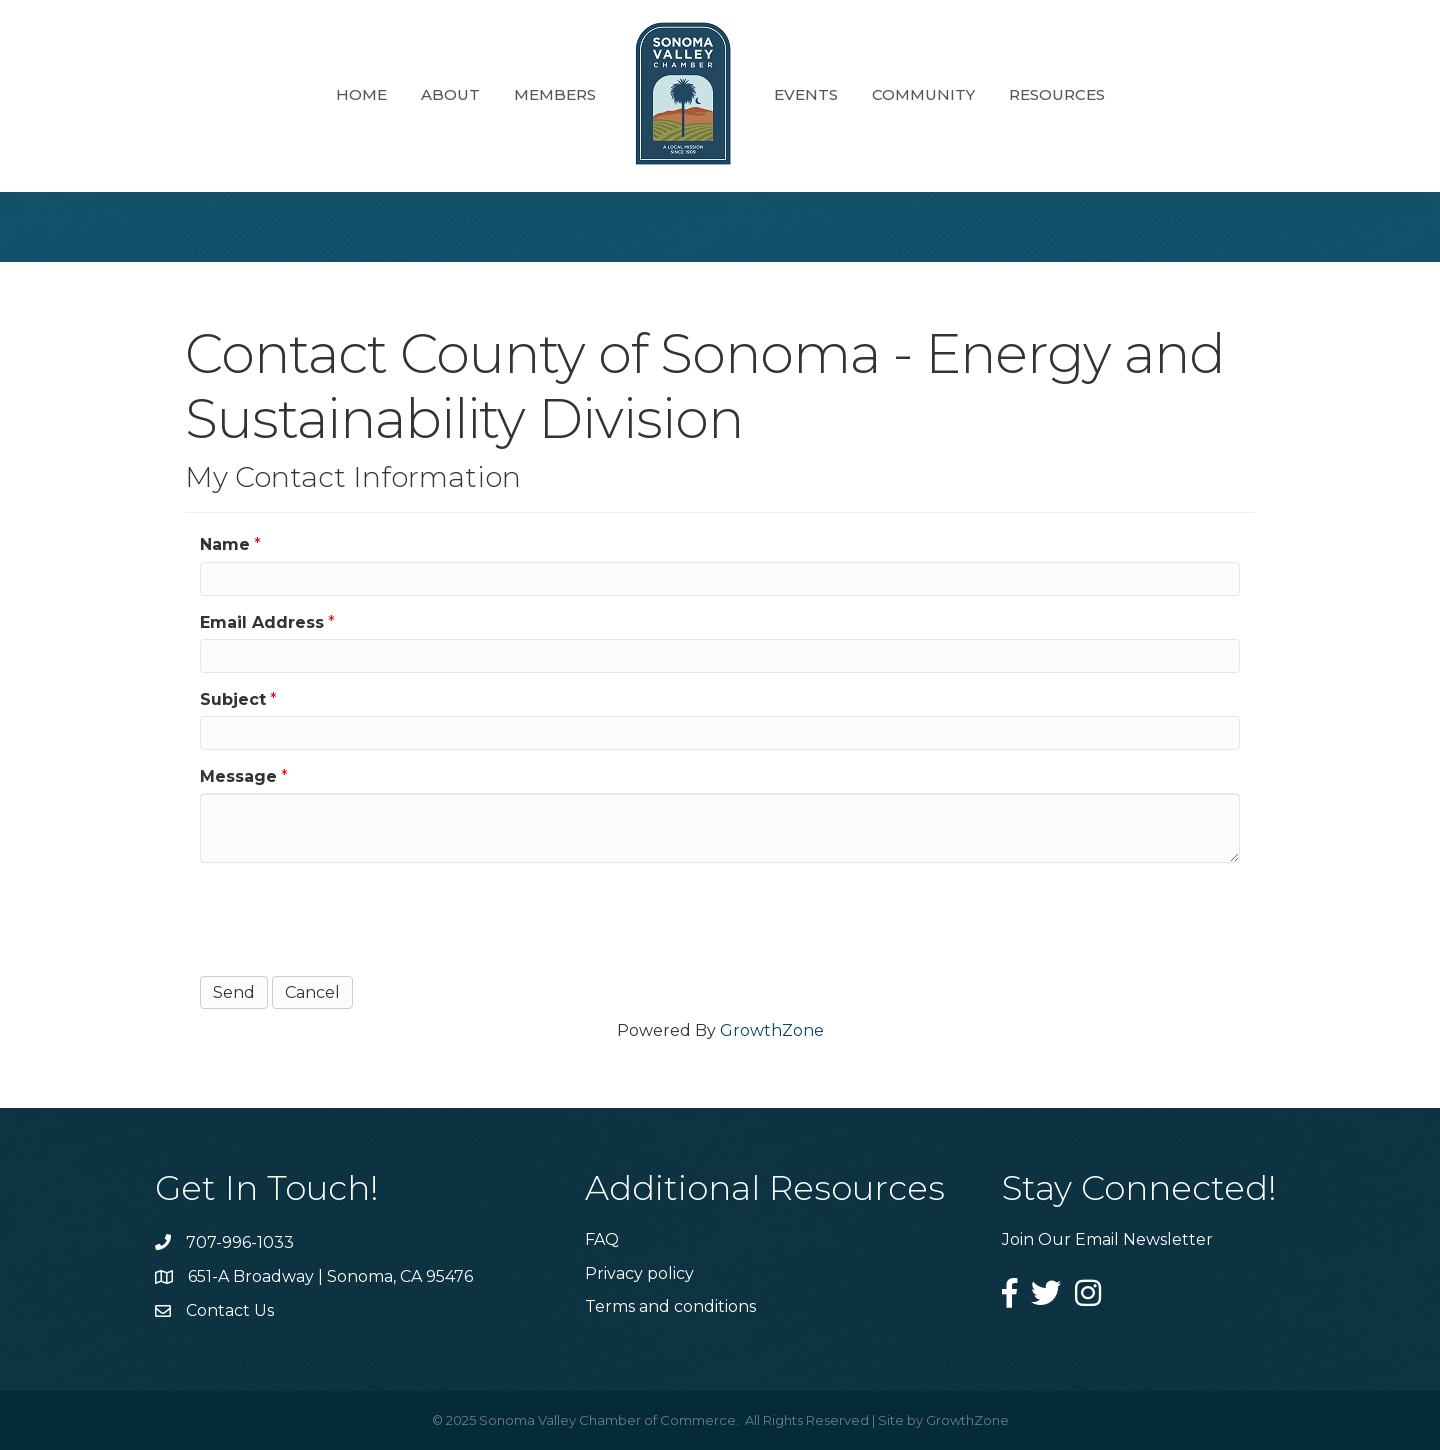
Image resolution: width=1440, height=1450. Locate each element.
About (450, 94)
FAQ (602, 1239)
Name (225, 544)
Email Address (262, 622)
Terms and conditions (670, 1306)
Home (361, 94)
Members (555, 94)
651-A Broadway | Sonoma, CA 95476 (330, 1276)
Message (238, 776)
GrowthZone (772, 1030)
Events (806, 94)
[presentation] (352, 917)
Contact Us (230, 1310)
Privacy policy (639, 1273)
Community (923, 94)
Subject (233, 699)
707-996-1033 (240, 1242)
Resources (1057, 94)
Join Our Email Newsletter (1107, 1239)
